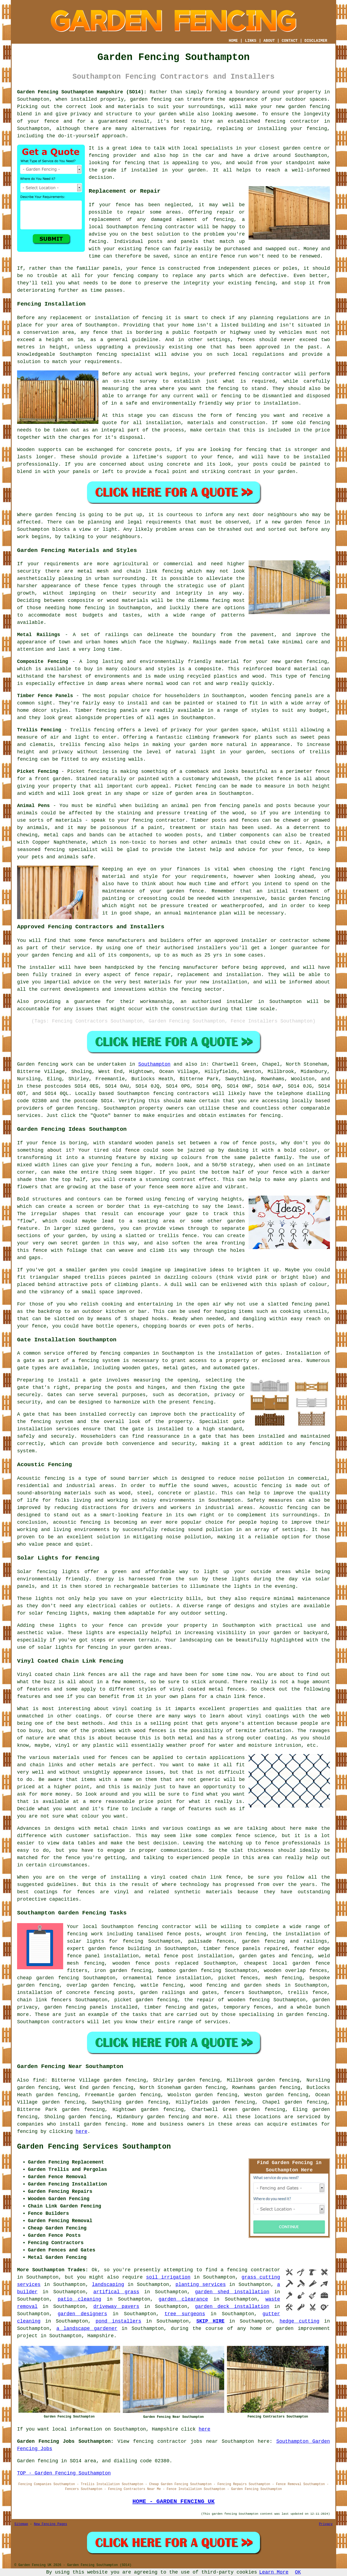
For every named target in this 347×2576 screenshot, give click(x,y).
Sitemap (21, 2524)
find (38, 2080)
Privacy (326, 2524)
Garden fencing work (45, 1064)
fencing (152, 227)
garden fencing (309, 106)
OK (298, 2572)
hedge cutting (299, 2321)
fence (148, 268)
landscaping (108, 2284)
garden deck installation (232, 2306)
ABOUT (269, 41)
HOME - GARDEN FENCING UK (173, 2501)
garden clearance (183, 2299)
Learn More (273, 2572)
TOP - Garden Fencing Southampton (64, 2473)
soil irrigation (168, 2277)
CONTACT (290, 41)
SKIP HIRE (210, 2321)
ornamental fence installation (167, 1978)
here (81, 2131)
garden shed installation (232, 2292)
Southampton (154, 1064)
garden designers (82, 2314)
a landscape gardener (86, 2328)
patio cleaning (79, 2299)
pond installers (119, 2321)
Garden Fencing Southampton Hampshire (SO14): (82, 92)
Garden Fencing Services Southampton (94, 2147)
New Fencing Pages (50, 2524)
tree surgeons (185, 2314)
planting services (200, 2284)
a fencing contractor (250, 2270)
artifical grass (116, 2292)
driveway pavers (116, 2306)
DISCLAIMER (315, 41)
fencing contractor (292, 121)
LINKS (250, 41)
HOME (233, 41)
